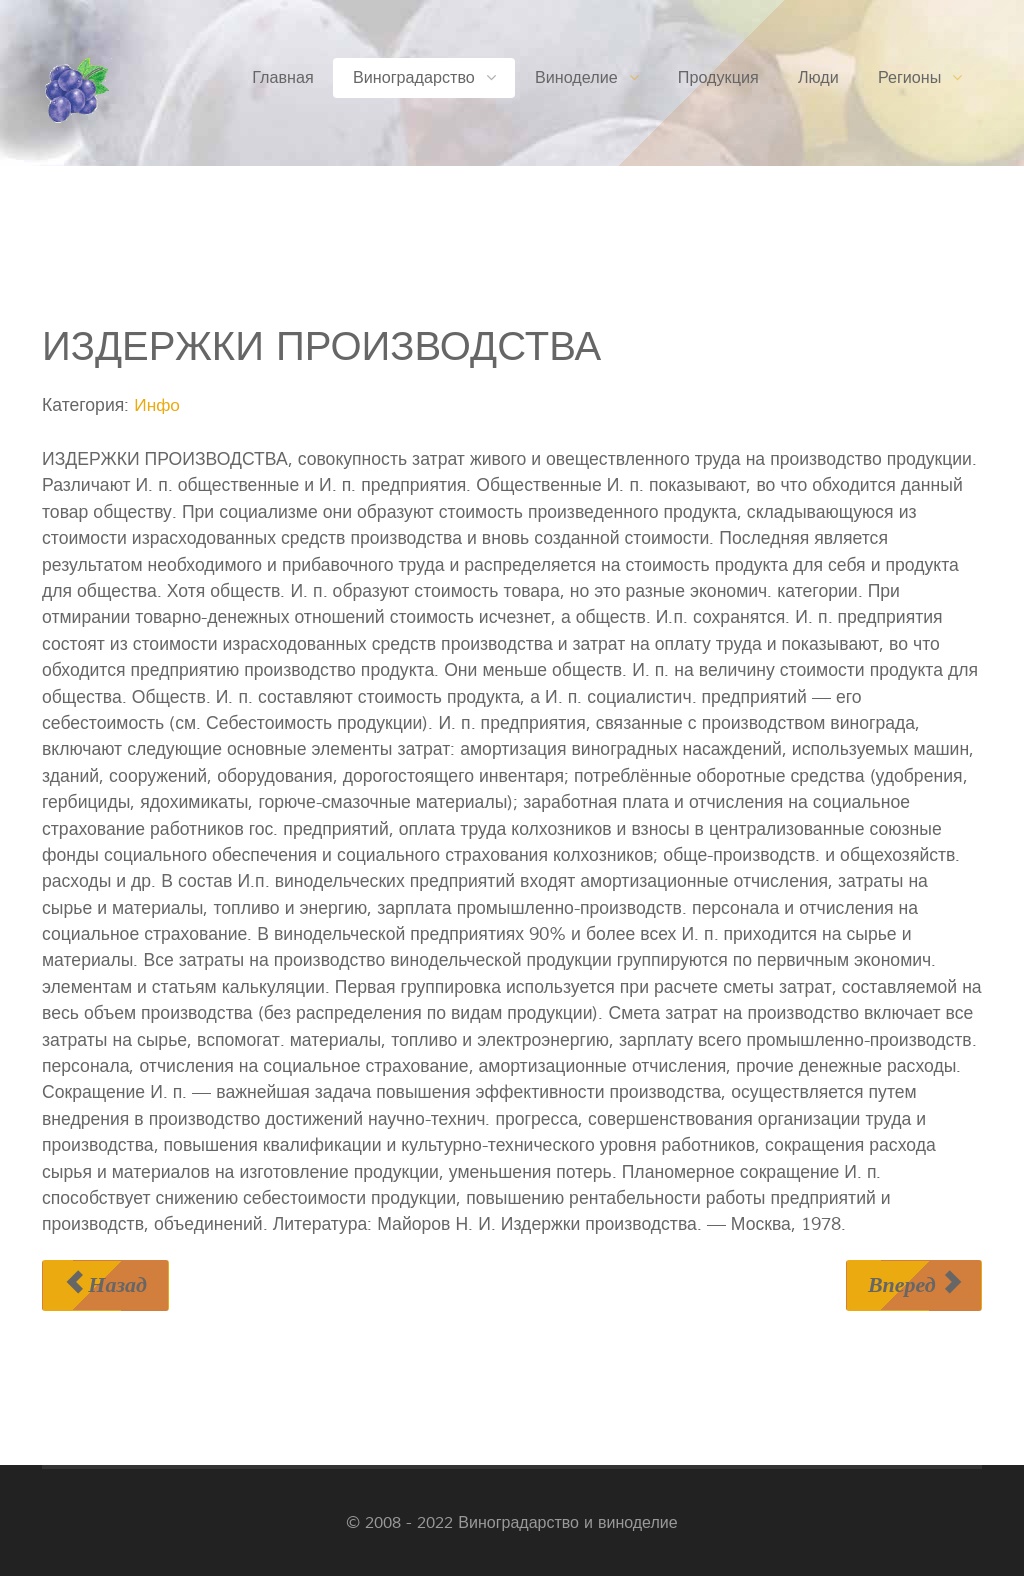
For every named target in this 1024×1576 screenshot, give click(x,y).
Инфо (157, 405)
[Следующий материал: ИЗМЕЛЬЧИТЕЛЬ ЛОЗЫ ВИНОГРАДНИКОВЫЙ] (914, 1284)
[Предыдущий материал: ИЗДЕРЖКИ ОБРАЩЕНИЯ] (105, 1284)
